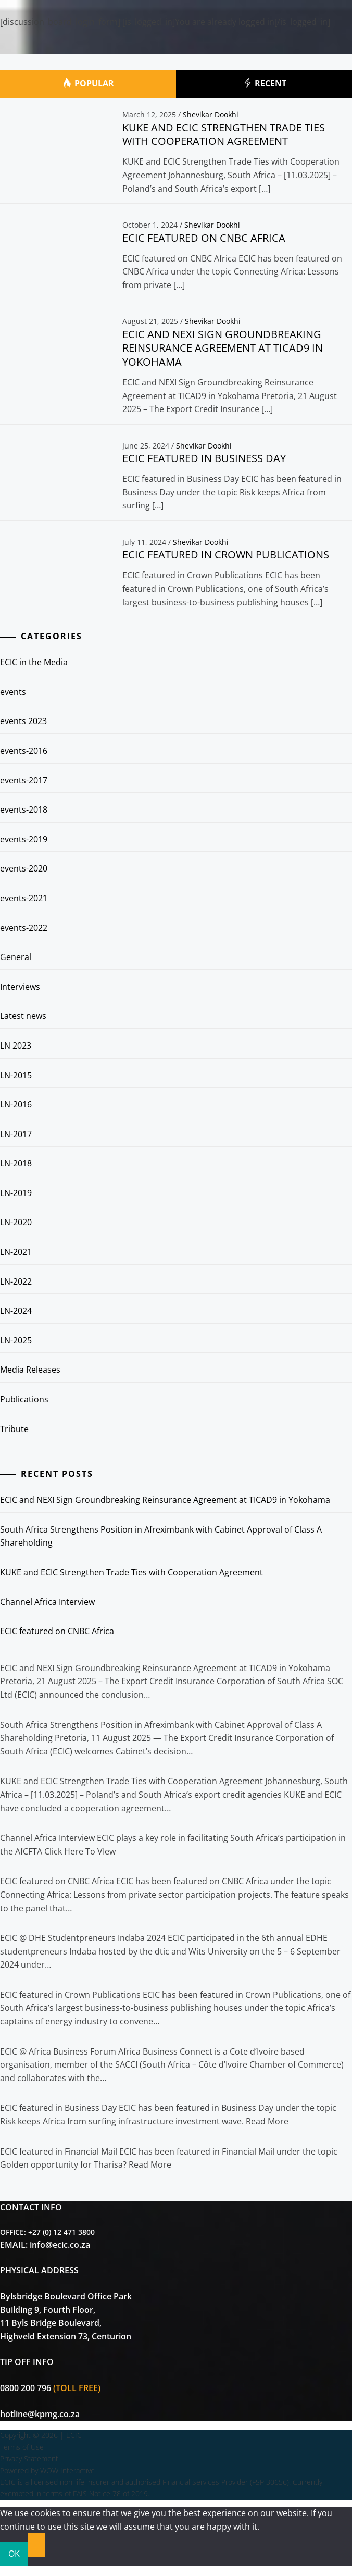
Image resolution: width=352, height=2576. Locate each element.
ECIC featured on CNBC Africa (203, 238)
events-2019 (23, 839)
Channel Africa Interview (47, 1602)
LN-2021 (16, 1252)
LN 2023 (15, 1045)
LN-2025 (16, 1340)
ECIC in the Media (34, 662)
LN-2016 (16, 1104)
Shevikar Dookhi (210, 114)
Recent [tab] (264, 84)
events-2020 (23, 868)
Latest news (23, 1016)
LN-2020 (16, 1222)
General (15, 957)
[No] (36, 2545)
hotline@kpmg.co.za (40, 2414)
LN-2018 (16, 1163)
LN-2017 (16, 1134)
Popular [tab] (88, 84)
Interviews (20, 986)
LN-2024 (16, 1310)
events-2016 (23, 750)
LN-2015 (16, 1075)
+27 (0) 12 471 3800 (61, 2232)
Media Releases (30, 1369)
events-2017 (23, 780)
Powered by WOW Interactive (47, 2470)
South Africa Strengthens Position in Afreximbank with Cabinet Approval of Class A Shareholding (161, 1536)
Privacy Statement (29, 2458)
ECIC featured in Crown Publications (225, 554)
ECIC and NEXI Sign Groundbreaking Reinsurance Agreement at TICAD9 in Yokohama (222, 348)
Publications (24, 1399)
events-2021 (23, 898)
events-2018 (23, 809)
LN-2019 (16, 1193)
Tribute (14, 1429)
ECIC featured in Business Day (204, 458)
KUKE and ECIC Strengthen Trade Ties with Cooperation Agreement (223, 134)
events (13, 692)
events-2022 (23, 928)
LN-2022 (16, 1281)
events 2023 (23, 721)
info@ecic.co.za (60, 2244)
